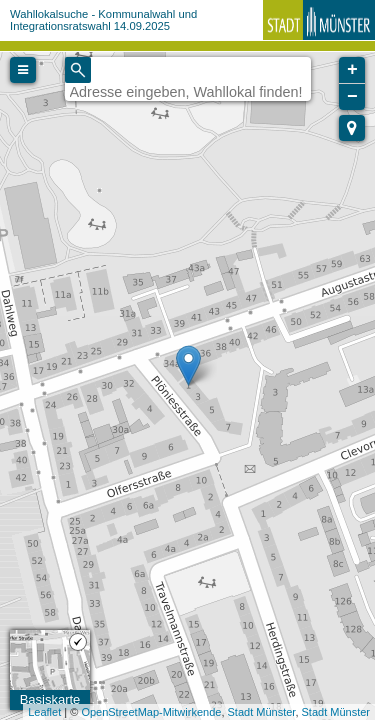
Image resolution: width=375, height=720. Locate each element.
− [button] (352, 97)
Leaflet (44, 712)
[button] (352, 128)
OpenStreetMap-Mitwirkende (151, 712)
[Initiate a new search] (78, 70)
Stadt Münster (262, 712)
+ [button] (352, 70)
